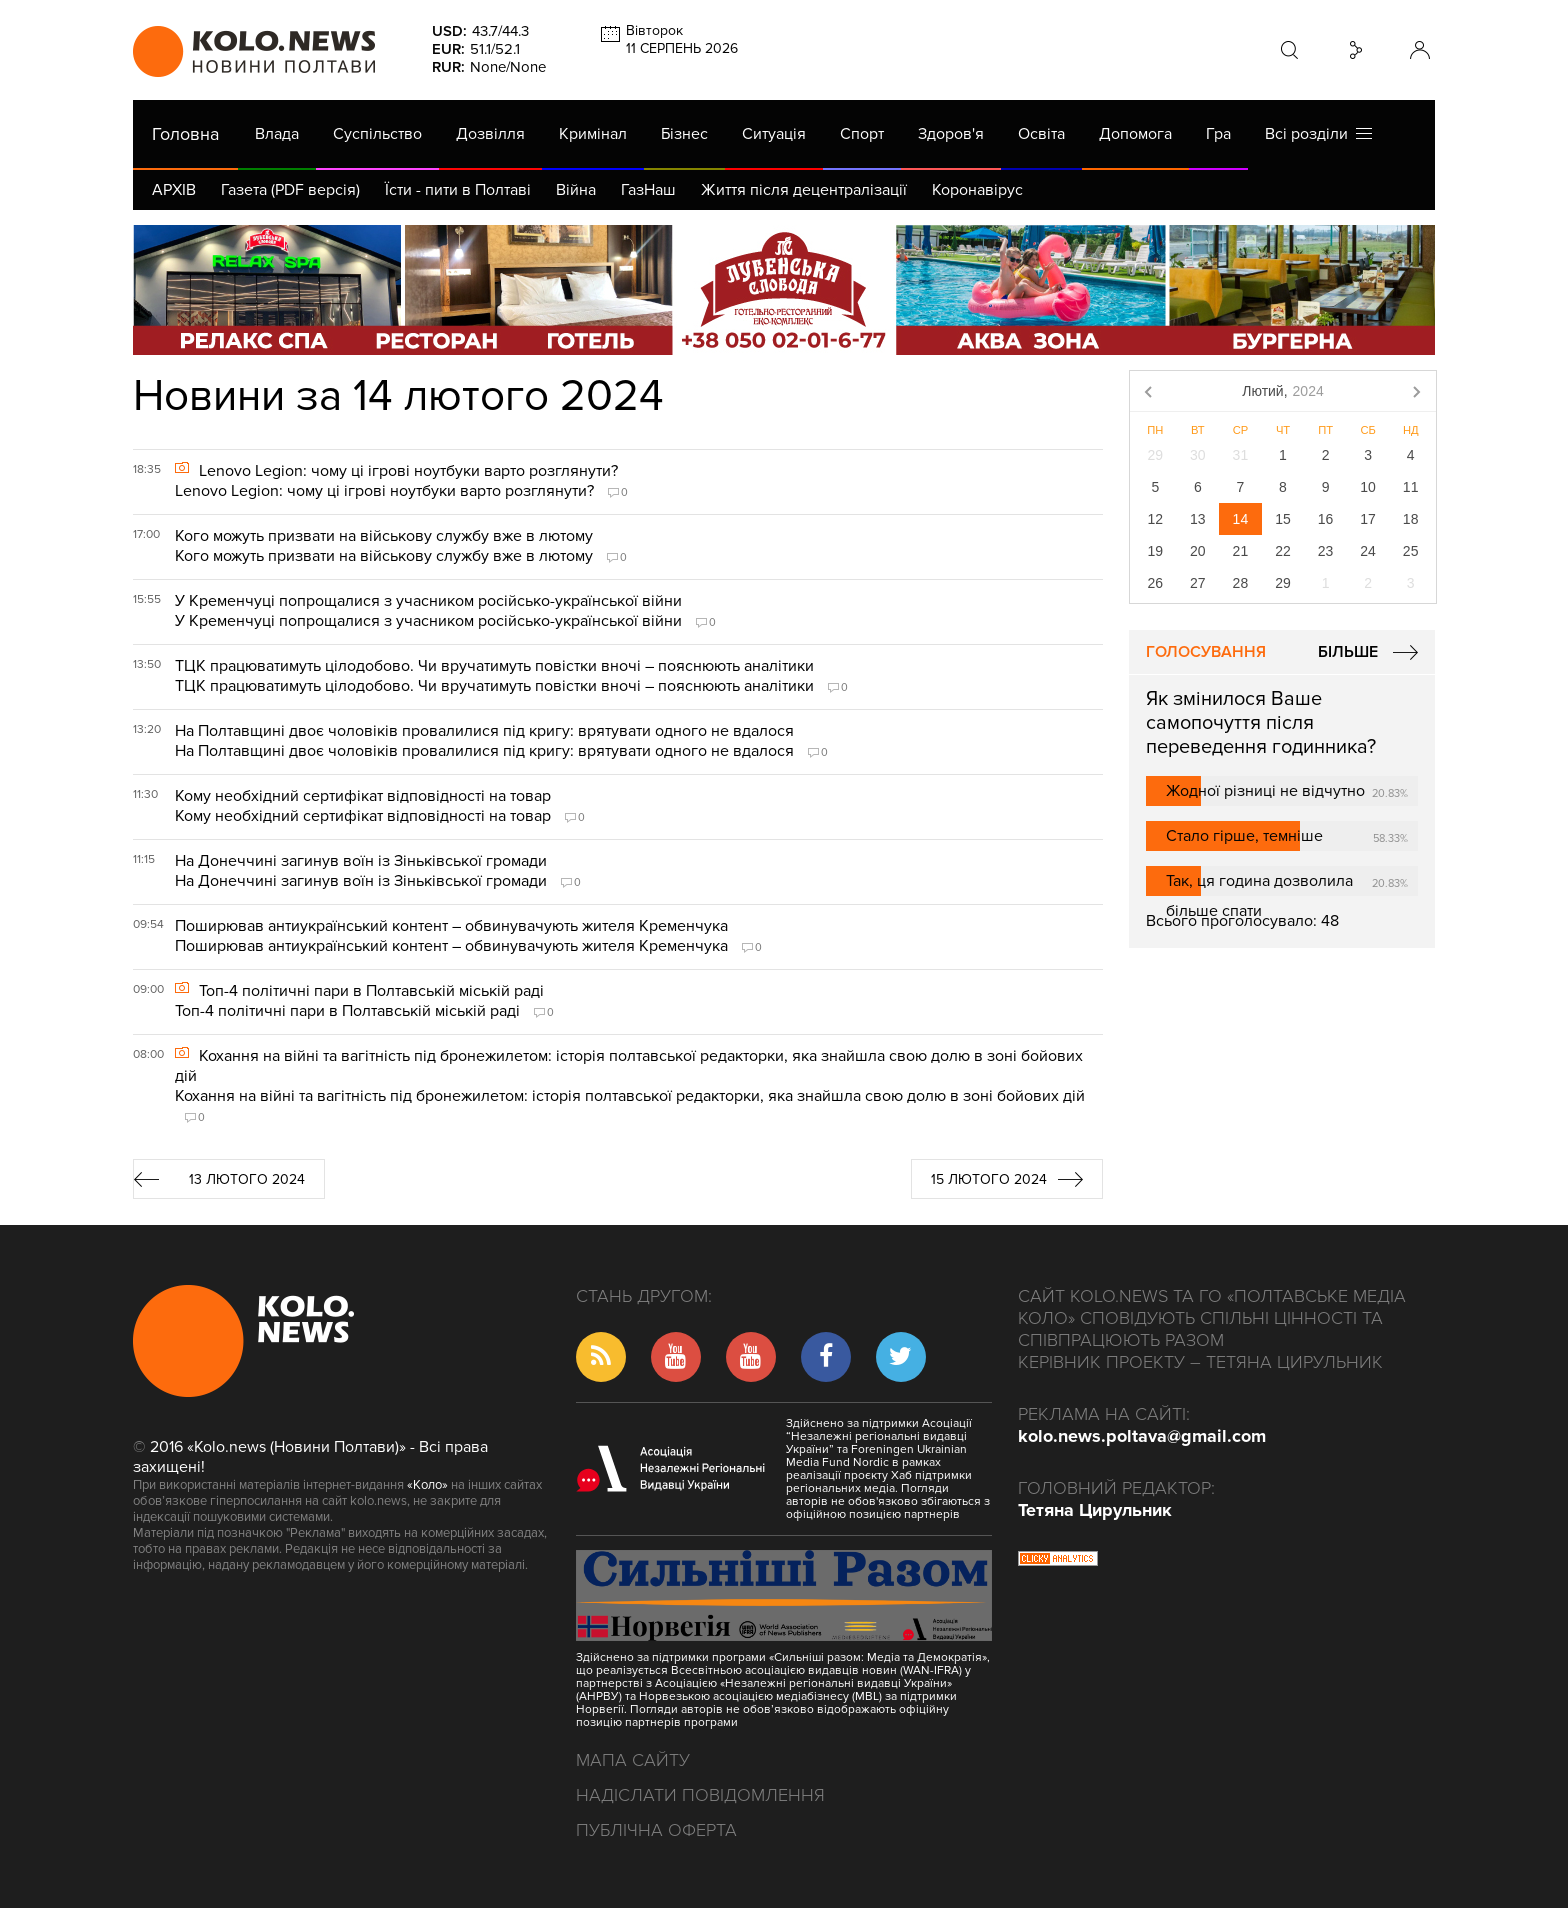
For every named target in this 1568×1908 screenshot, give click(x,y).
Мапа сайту (633, 1760)
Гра (1218, 134)
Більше (1348, 652)
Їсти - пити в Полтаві (458, 190)
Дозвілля (490, 134)
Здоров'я (951, 134)
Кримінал (593, 134)
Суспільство (377, 134)
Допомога (1135, 134)
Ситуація (774, 134)
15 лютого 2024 (989, 1179)
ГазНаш (648, 190)
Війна (576, 190)
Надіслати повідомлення (700, 1795)
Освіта (1041, 134)
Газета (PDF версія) (290, 190)
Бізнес (684, 134)
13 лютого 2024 (247, 1179)
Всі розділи (1318, 133)
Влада (277, 134)
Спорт (862, 134)
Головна (185, 134)
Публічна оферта (656, 1830)
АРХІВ (174, 190)
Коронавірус (977, 190)
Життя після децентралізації (804, 190)
